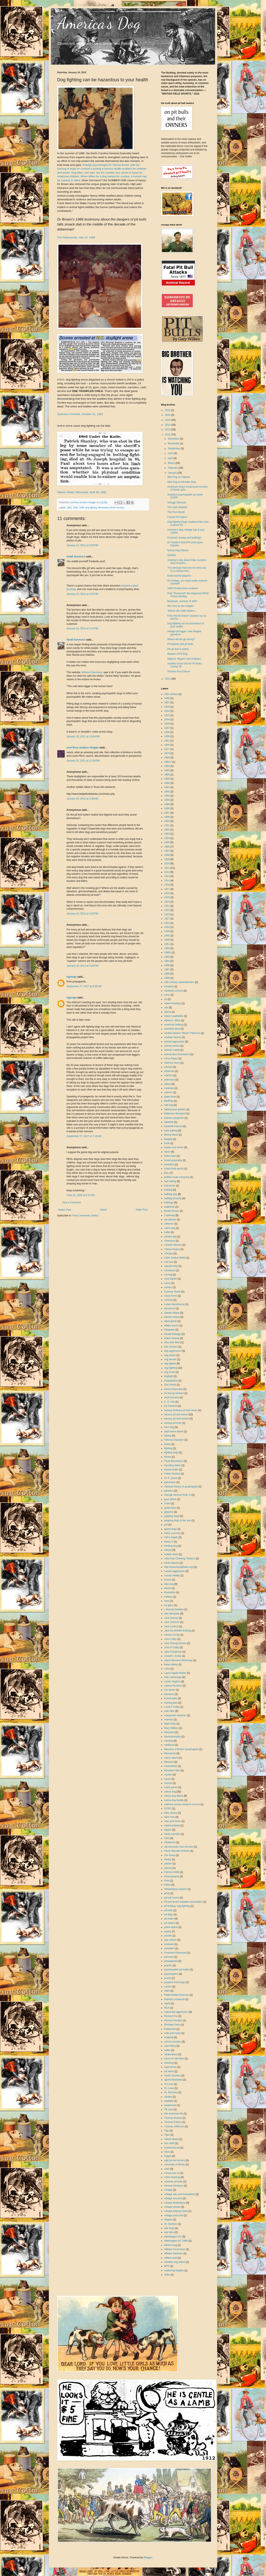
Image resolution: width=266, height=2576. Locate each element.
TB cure (168, 2109)
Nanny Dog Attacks (177, 550)
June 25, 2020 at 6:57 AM (80, 1195)
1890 (167, 783)
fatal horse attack (173, 1431)
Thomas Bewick (173, 2117)
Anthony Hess (172, 1062)
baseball (169, 1122)
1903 (167, 833)
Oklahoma (170, 1842)
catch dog (169, 1228)
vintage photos (172, 2206)
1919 (167, 897)
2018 (168, 410)
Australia (169, 1088)
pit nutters (169, 1923)
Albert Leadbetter (173, 1016)
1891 (167, 787)
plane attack (171, 1927)
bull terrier (169, 1185)
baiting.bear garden (175, 1109)
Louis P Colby (172, 1706)
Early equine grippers (179, 575)
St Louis (168, 2084)
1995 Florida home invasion (182, 588)
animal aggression (174, 1041)
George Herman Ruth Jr (177, 1494)
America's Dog (99, 23)
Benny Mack (171, 1134)
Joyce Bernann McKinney (178, 1660)
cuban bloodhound (174, 1304)
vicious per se (171, 2173)
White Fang (170, 2245)
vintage (168, 2189)
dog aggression (172, 1350)
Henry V (168, 1541)
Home (103, 1209)
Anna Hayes (171, 1058)
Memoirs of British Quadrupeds (181, 1749)
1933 (167, 927)
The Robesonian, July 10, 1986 (76, 237)
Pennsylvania (171, 1876)
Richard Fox (171, 2016)
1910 (167, 863)
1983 (75, 507)
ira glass (169, 1605)
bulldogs (169, 1202)
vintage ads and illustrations (179, 2194)
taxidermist (170, 2105)
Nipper (167, 1829)
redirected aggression (176, 2012)
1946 (167, 939)
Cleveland (169, 1270)
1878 (167, 753)
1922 (167, 910)
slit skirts (169, 2071)
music (167, 1779)
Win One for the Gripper (180, 606)
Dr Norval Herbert (174, 1393)
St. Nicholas (170, 2092)
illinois (167, 1588)
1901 (167, 825)
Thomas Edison (172, 2122)
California (169, 1215)
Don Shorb (170, 1384)
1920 (167, 901)
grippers (168, 1511)
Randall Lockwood (174, 1999)
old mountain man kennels (178, 1846)
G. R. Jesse (170, 1478)
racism (167, 1986)
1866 (167, 744)
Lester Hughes (172, 1681)
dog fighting (91, 507)
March (172, 463)
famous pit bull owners (176, 1418)
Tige (166, 2130)
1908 (167, 855)
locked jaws (170, 1698)
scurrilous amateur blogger (82, 747)
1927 (167, 918)
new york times (172, 1821)
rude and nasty (172, 2033)
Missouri (169, 1761)
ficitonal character (174, 1439)
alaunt (167, 1011)
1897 (167, 812)
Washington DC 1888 (176, 2240)
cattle (167, 1232)
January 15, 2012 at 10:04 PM (83, 736)
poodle (168, 1935)
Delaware (169, 1329)
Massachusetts (172, 1736)
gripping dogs (171, 1516)
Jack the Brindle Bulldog (177, 1630)
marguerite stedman (175, 1715)
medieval (169, 1744)
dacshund (169, 1308)
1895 (167, 804)
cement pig (170, 1236)
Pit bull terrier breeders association (183, 1901)
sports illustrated (173, 2079)
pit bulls (168, 1910)
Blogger (148, 2557)
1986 (81, 507)
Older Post (142, 1209)
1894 (167, 799)
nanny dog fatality (174, 1800)
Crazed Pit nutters (177, 517)
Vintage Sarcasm (176, 502)
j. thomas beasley (173, 1609)
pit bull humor (171, 1897)
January (172, 472)
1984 (167, 961)
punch (167, 1978)
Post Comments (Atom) (85, 1215)
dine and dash (172, 1342)
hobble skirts (171, 1554)
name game (170, 1787)
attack (167, 1084)
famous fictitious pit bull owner (180, 1410)
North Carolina (117, 507)
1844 (167, 719)
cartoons (169, 1223)
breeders (169, 1164)
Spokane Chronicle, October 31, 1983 (80, 414)
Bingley (168, 1139)
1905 (167, 842)
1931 (167, 922)
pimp (167, 1893)
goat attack (170, 1499)
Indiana (168, 1596)
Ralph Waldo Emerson (176, 1994)
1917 (167, 889)
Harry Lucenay (172, 1533)
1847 (167, 728)
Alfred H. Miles (172, 1020)
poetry (167, 1931)
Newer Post (64, 1209)
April (171, 458)
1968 (167, 948)
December (174, 438)
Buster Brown (171, 1211)
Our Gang (169, 1855)
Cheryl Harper (172, 1249)
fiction (167, 1444)
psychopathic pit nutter (176, 1969)
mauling (168, 1740)
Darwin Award (172, 1317)
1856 (167, 732)
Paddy (167, 1859)
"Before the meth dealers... (182, 610)
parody (168, 1867)
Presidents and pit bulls (180, 644)
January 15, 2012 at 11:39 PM (83, 760)
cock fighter (170, 1278)
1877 (167, 749)
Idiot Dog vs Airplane (178, 477)
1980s (167, 952)
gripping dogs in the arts (177, 1520)
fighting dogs (171, 1452)
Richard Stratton (173, 2020)
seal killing (170, 2045)
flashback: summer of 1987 (182, 601)
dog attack (170, 1355)
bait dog (168, 1105)
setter (167, 2050)
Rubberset (170, 2029)
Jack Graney (171, 1617)
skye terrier (170, 2067)
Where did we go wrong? (181, 639)
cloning (168, 1274)
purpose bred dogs (174, 1982)
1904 (167, 838)
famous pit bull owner (176, 1414)
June (171, 453)
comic (167, 1283)
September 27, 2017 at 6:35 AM (83, 986)
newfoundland (172, 1825)
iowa (166, 1600)
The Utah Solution (177, 507)
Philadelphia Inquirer (175, 1889)
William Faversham (174, 2249)
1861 (167, 740)
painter (168, 1863)
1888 (167, 774)
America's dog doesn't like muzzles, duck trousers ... (187, 561)
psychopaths (171, 1973)
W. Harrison (170, 2223)
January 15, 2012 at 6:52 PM (82, 594)
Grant (167, 1503)
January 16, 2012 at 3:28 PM (82, 965)
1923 (167, 914)
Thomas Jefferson (174, 2126)
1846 (167, 723)
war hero (169, 2232)
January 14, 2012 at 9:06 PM (82, 545)
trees (167, 2151)
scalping (168, 2037)
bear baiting (170, 1130)
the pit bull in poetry (178, 649)
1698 (167, 698)
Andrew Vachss (172, 1037)
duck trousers (171, 1397)
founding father (172, 1465)
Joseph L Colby (172, 1656)
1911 (167, 867)
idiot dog (169, 1584)
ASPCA (168, 1075)
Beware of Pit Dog (177, 653)
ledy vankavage (172, 1677)
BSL (166, 1173)
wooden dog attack (174, 2262)
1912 (167, 872)
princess (169, 1956)
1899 (167, 817)
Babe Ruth (170, 1096)
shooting (169, 2062)
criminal (168, 1299)
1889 (167, 778)
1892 (69, 507)
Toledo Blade (171, 2139)
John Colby (170, 1639)
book (167, 1143)
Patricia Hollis (171, 1872)
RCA (166, 2007)
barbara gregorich (174, 1117)
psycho (168, 1965)
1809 (167, 706)
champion (169, 1240)
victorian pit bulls (173, 2181)
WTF (167, 2266)
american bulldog (173, 1024)
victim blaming (172, 2177)
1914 (167, 880)
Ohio (166, 1838)
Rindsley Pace (172, 2024)
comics (168, 1287)
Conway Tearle (172, 1291)
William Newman (173, 2253)
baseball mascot (173, 1126)
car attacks (170, 1219)
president (169, 1948)
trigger (167, 2156)
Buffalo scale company (176, 1177)
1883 (167, 766)
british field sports (173, 1168)
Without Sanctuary (92, 672)
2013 (168, 429)
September (174, 448)
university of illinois (174, 2164)
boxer (167, 1151)
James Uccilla (172, 1634)
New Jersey (170, 1812)
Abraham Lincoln (173, 990)
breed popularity (173, 1160)
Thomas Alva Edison (178, 671)
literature (169, 1694)
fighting (168, 1448)
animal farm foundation (177, 1054)
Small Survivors (75, 556)
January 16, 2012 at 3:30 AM (82, 798)
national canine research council (182, 1804)
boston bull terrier (173, 1147)
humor (167, 1579)
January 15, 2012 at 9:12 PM (82, 628)
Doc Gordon (171, 1346)
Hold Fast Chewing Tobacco (179, 1558)
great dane (170, 1507)
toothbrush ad (171, 2147)
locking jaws (171, 1702)
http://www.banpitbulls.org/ (178, 1567)
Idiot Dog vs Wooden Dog (181, 481)
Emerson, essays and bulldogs (184, 537)
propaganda (170, 1961)
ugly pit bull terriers (174, 2160)
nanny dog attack (173, 1795)
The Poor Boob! (176, 512)
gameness (170, 1482)
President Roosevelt (175, 1952)
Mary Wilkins (171, 1728)
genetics (169, 1490)
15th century (171, 694)
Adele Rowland (172, 1003)
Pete (166, 1880)
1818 (167, 711)
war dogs (169, 2228)
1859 (167, 736)
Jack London (171, 1626)
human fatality (172, 1575)
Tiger (167, 2134)
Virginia (168, 2219)
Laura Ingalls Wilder (175, 1673)
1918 (167, 893)
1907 (167, 850)
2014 (168, 424)
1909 (167, 859)
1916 (167, 884)
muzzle (168, 1783)
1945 (167, 935)
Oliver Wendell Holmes (177, 1850)
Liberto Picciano (173, 1685)
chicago (168, 1253)
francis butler (171, 1469)
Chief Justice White (175, 1257)
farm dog (169, 1427)
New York (169, 1817)
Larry (167, 1668)
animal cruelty (172, 1049)
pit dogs (168, 1914)
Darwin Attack (171, 1312)
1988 (167, 973)
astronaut (169, 1079)
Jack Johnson (171, 1622)
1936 (167, 931)
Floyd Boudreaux (173, 1461)
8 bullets (169, 986)
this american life (173, 2113)
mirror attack (171, 1757)
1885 (167, 770)
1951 (167, 944)
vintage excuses (173, 2198)
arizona (168, 1067)
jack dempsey (171, 1613)
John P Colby (171, 1647)
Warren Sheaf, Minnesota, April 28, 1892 (81, 492)
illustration (169, 1592)
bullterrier (169, 1206)
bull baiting (170, 1181)
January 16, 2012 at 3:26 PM (82, 913)
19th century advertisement (179, 982)
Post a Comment (71, 1202)
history (167, 1550)
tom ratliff (169, 2143)
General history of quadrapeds (181, 1486)
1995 (167, 978)
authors (168, 1092)
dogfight (168, 1376)
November (174, 443)
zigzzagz (71, 976)
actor (167, 994)
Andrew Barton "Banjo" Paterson (182, 1033)
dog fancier (170, 1359)
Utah (166, 2168)
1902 (167, 829)
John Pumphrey (173, 1651)
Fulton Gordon (172, 1473)
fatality (167, 1435)
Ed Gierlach (170, 1405)
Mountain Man (172, 1770)
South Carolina (172, 2075)
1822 (167, 715)
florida (167, 1456)
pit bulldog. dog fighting (177, 1906)
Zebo (167, 2274)
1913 (167, 876)
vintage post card (173, 2215)
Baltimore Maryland (175, 1113)
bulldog (168, 1189)
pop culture (170, 1939)
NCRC (167, 1808)
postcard (169, 1944)
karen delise (171, 1664)
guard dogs (170, 1529)
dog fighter (170, 1363)
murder (168, 1774)
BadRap (168, 1100)
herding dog (170, 1545)
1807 (167, 702)
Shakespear (170, 2054)
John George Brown (175, 1643)
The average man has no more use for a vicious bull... (186, 569)
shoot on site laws (174, 2058)
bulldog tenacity (172, 1198)
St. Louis (169, 2088)
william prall (170, 2257)
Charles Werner (173, 1244)
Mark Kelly (170, 1723)
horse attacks (171, 1562)
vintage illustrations (174, 2202)
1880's (167, 761)
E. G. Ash (169, 1401)
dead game (170, 1321)
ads (166, 1007)
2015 (168, 420)
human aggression (174, 1571)
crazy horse (170, 1295)
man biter (169, 1711)
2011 (168, 678)
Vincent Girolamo (173, 2185)
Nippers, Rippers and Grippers (184, 658)
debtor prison (171, 1325)
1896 (167, 808)
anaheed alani (172, 1028)
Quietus (171, 555)
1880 (167, 757)
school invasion (172, 2041)
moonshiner (170, 1766)
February (173, 467)
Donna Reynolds (173, 1389)
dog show (169, 1372)
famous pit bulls (172, 1423)
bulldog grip (170, 1194)
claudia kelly (171, 1266)
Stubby (168, 2096)
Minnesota (103, 507)
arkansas (169, 1071)
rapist (167, 2003)
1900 (167, 821)
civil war (168, 1261)
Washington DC (173, 2236)
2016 (168, 415)
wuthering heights (174, 2270)
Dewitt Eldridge (172, 1334)
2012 (168, 434)
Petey (167, 1884)
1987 (167, 969)
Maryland (169, 1732)
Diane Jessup (171, 1338)
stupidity (168, 2100)
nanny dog (170, 1791)
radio (167, 1990)
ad (165, 999)
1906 (167, 846)
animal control (172, 1045)
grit (166, 1524)
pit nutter (169, 1918)
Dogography (171, 1380)
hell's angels (171, 1537)
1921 (167, 905)
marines (168, 1719)
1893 (167, 795)
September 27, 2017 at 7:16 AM (83, 1136)
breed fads (170, 1155)
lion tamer (169, 1689)
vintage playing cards (176, 2211)
